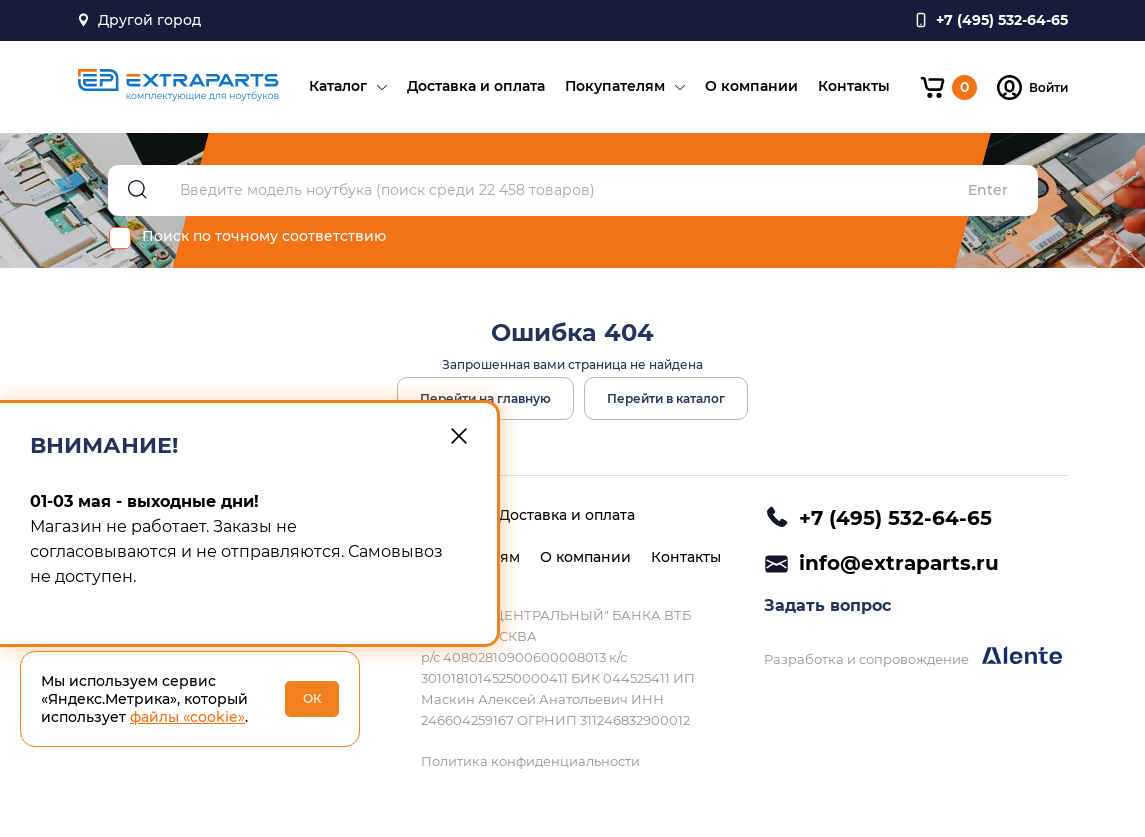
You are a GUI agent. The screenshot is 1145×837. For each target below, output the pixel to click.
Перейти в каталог (666, 398)
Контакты (854, 86)
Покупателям (615, 86)
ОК (312, 698)
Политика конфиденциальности (530, 761)
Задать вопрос (827, 605)
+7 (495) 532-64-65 (895, 518)
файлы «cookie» (187, 717)
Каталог (338, 86)
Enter (988, 190)
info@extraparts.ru (899, 563)
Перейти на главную (485, 398)
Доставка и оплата (476, 86)
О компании (751, 86)
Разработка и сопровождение (913, 656)
